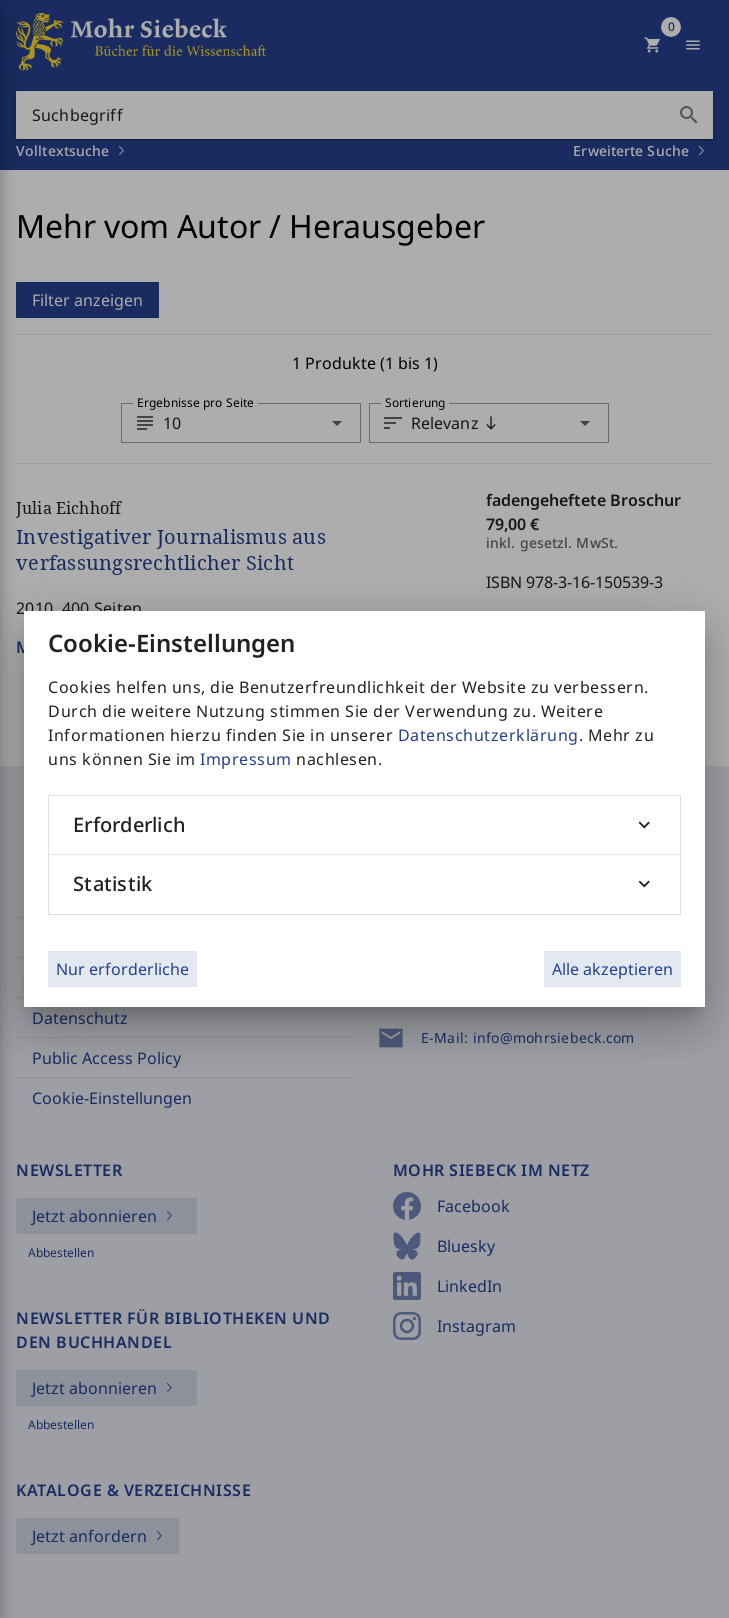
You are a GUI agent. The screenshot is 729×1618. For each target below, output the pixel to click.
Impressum (246, 759)
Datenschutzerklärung (488, 735)
